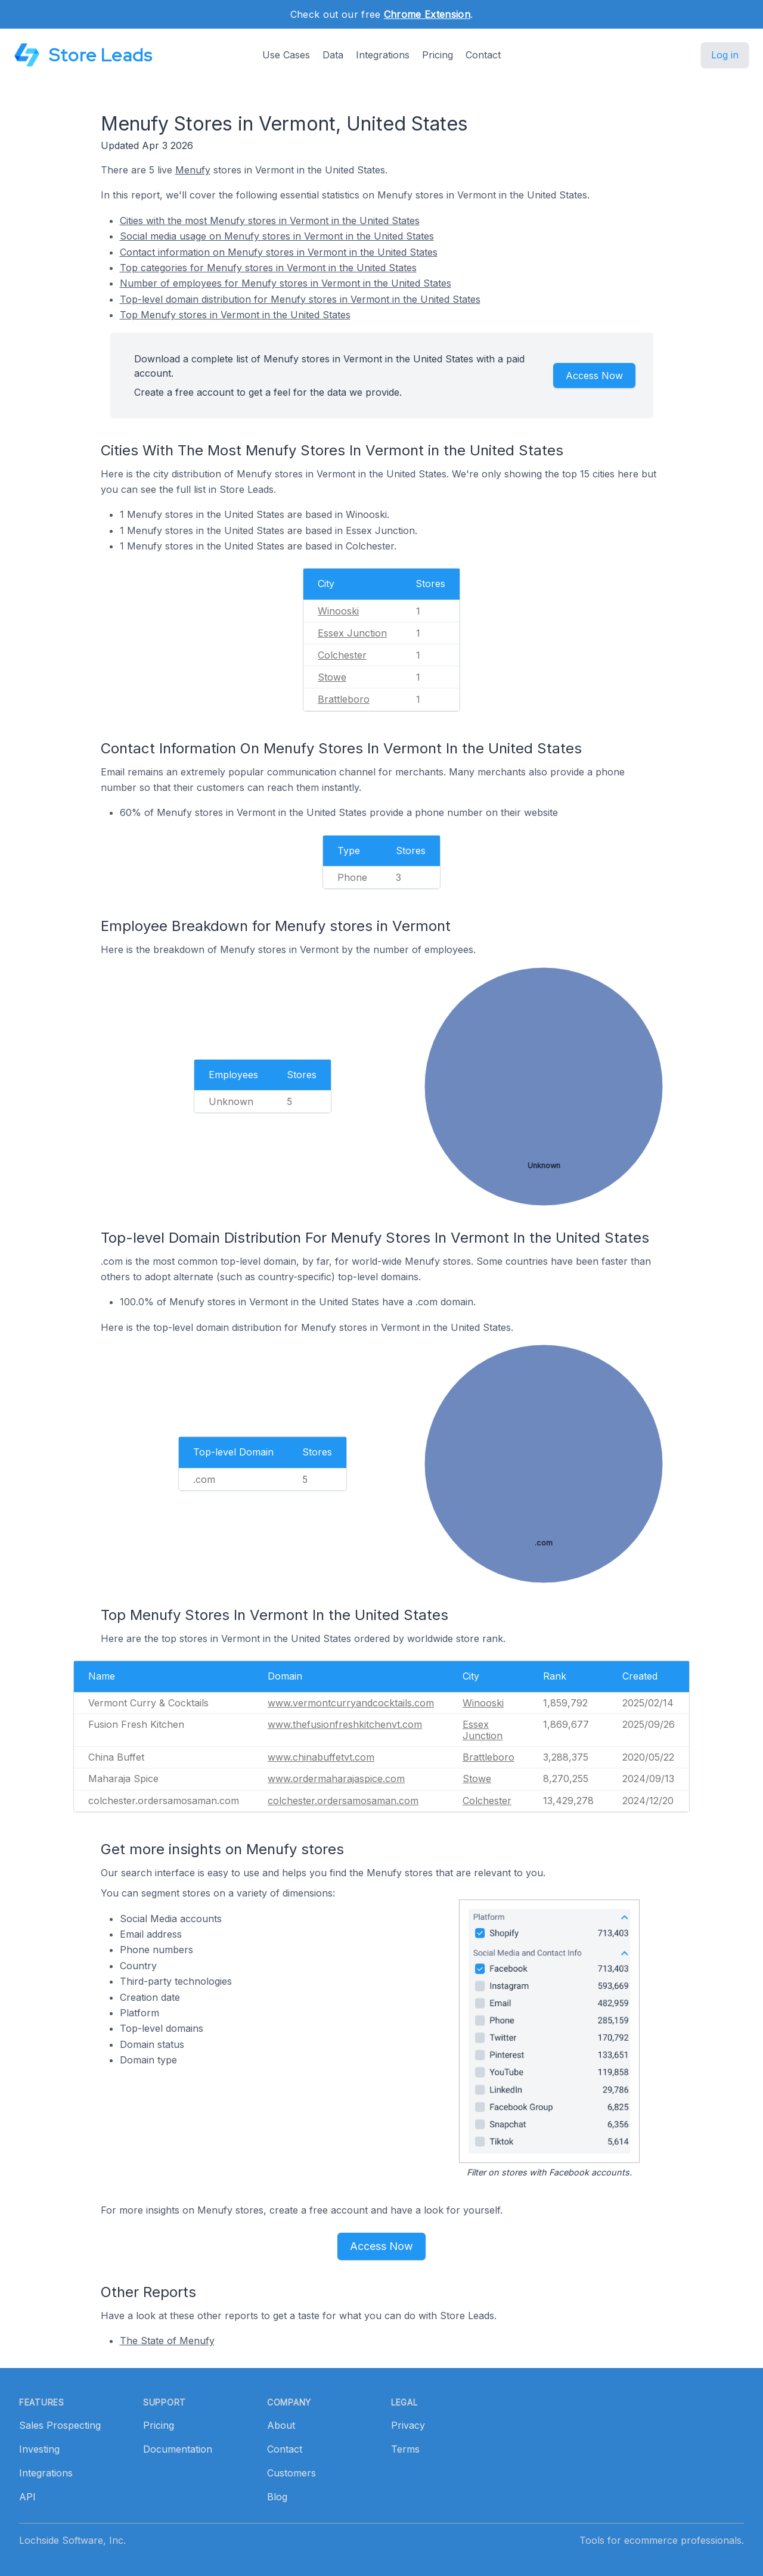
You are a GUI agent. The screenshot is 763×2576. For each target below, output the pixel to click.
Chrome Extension (427, 14)
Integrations (383, 55)
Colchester (342, 655)
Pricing (437, 55)
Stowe (332, 677)
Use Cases (286, 55)
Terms (405, 2449)
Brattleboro (344, 699)
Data (332, 55)
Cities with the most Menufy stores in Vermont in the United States (270, 220)
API (27, 2497)
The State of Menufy (167, 2341)
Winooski (338, 611)
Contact (483, 55)
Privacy (408, 2425)
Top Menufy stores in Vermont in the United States (235, 315)
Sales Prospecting (60, 2425)
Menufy (192, 170)
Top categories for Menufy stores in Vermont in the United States (268, 268)
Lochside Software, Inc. (72, 2540)
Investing (39, 2449)
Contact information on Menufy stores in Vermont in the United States (279, 252)
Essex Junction (352, 633)
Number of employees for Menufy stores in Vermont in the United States (285, 283)
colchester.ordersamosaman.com (343, 1801)
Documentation (177, 2449)
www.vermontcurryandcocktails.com (351, 1703)
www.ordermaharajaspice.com (336, 1778)
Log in (725, 55)
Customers (291, 2473)
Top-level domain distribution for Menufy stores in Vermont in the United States (300, 299)
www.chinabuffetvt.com (321, 1757)
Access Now (594, 375)
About (281, 2425)
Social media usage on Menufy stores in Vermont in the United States (277, 236)
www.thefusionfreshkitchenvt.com (345, 1724)
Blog (277, 2497)
